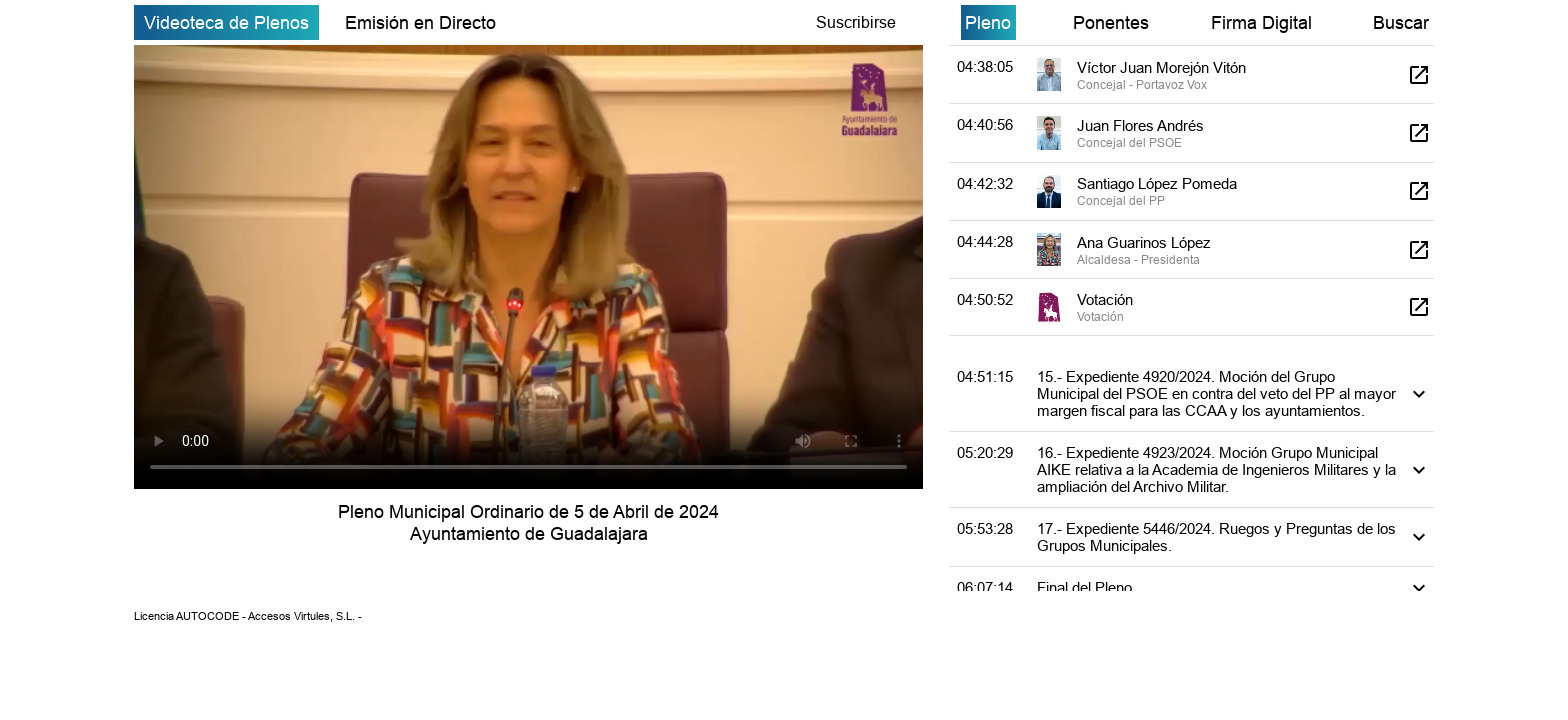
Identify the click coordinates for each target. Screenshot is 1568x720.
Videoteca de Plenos (226, 22)
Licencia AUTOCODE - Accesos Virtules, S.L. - (248, 616)
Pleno (988, 22)
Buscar (1401, 22)
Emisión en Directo (420, 22)
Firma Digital (1261, 22)
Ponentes (1111, 22)
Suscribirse (856, 22)
